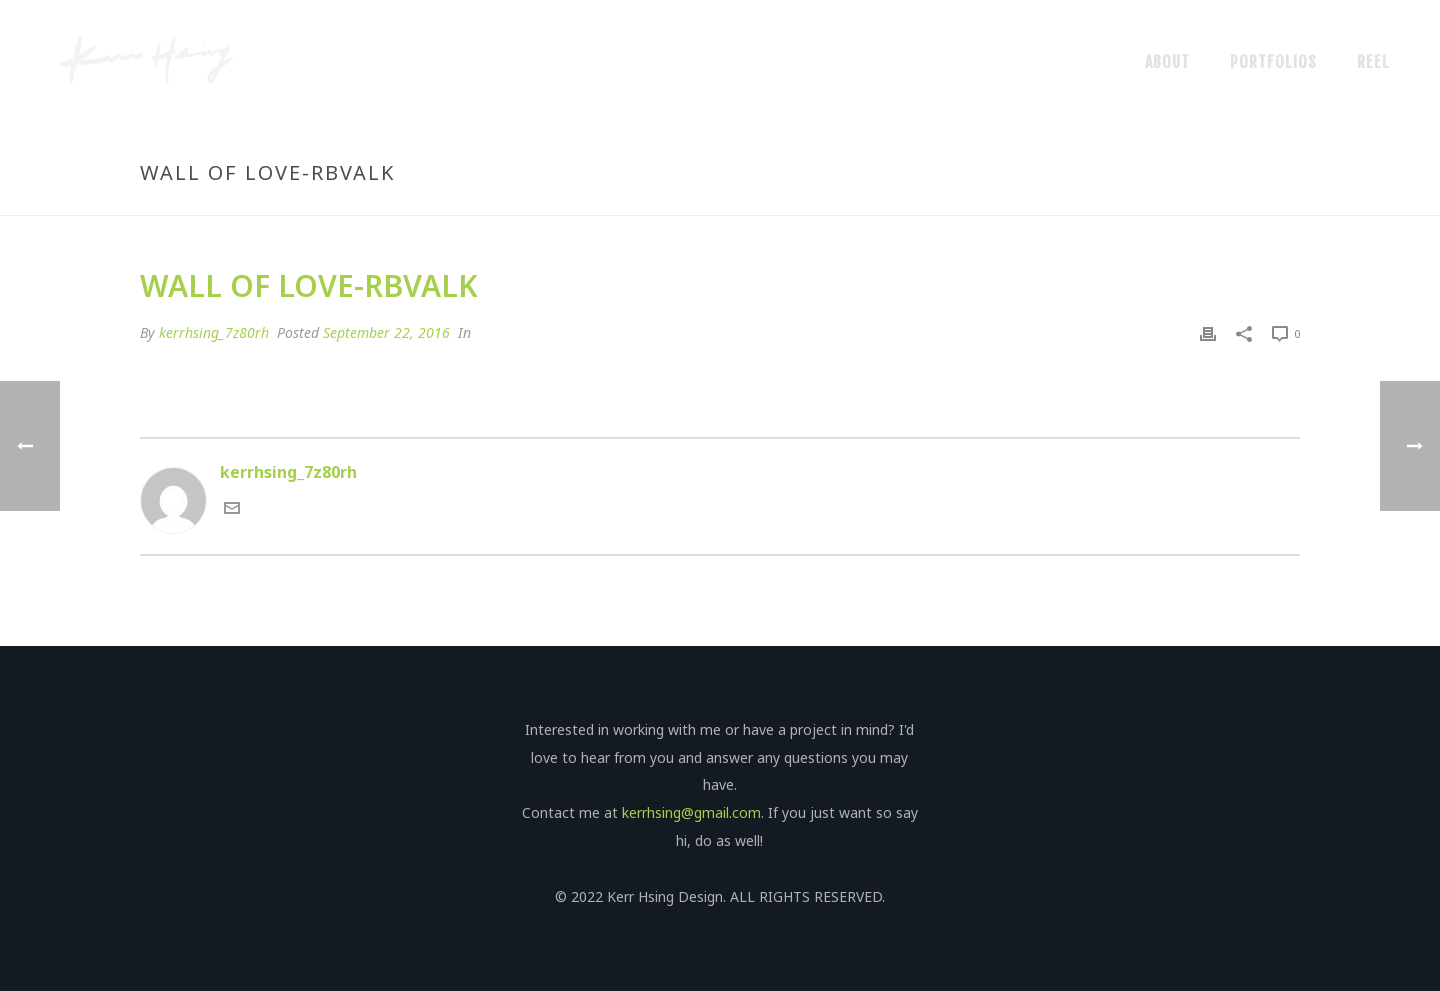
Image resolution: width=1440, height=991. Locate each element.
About (1167, 62)
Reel (1373, 62)
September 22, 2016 (386, 332)
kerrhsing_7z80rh (214, 332)
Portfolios (1273, 62)
